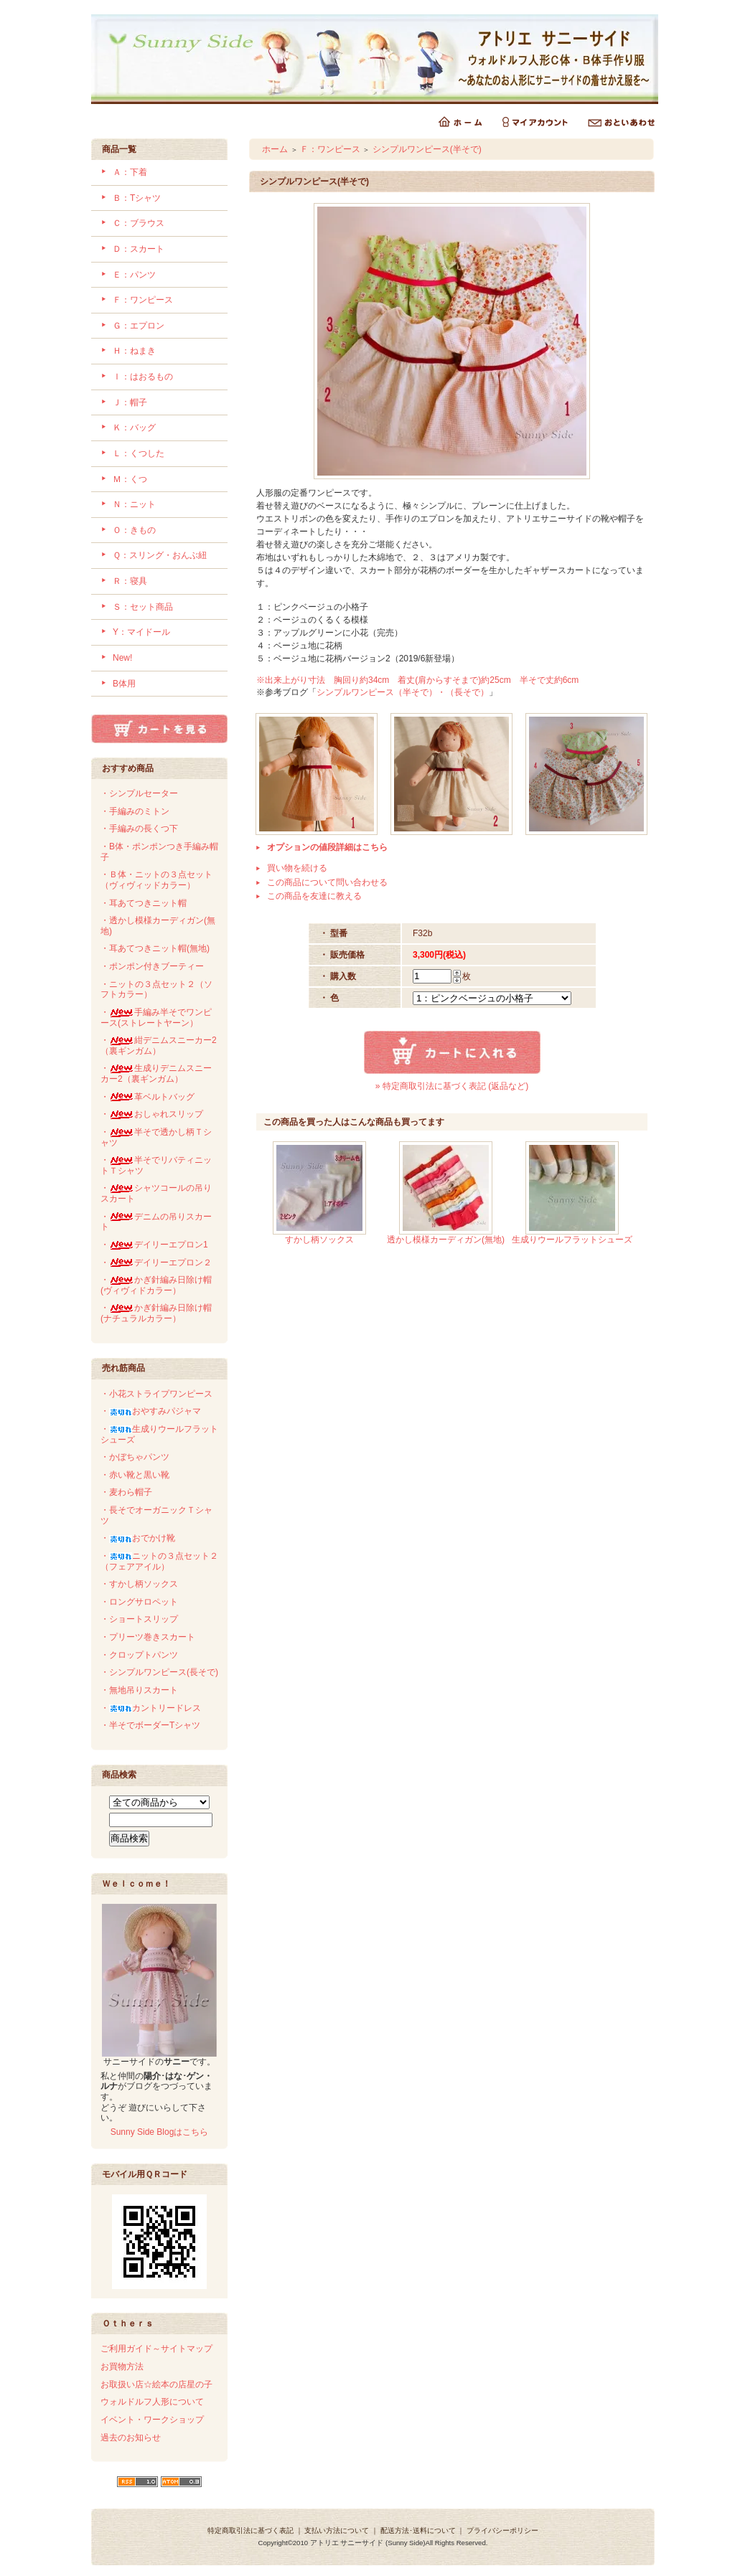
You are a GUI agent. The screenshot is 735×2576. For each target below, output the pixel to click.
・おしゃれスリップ (151, 1114)
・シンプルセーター (139, 793)
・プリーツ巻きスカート (147, 1637)
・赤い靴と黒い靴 (134, 1475)
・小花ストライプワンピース (156, 1394)
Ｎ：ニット (134, 504)
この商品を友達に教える (314, 896)
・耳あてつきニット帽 (143, 903)
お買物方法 (122, 2367)
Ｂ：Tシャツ (137, 198)
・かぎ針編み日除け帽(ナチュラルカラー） (156, 1313)
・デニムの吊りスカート (156, 1222)
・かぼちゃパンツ (134, 1457)
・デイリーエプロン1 (154, 1245)
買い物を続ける (297, 868)
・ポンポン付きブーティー (152, 966)
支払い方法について (336, 2530)
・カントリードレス (150, 1708)
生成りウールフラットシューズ (572, 1240)
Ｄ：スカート (138, 249)
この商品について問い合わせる (327, 882)
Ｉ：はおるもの (143, 377)
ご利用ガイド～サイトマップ (156, 2349)
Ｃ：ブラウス (138, 223)
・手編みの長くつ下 (139, 829)
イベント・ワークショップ (152, 2420)
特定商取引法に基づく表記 (250, 2530)
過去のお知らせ (130, 2438)
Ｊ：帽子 (130, 402)
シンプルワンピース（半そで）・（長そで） (403, 692)
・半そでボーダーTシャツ (150, 1725)
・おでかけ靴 (137, 1538)
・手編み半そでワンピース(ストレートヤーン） (156, 1017)
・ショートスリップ (139, 1619)
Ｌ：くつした (138, 453)
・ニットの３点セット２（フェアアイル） (159, 1561)
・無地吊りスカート (139, 1690)
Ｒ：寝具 (130, 581)
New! (122, 658)
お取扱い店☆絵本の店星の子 (156, 2384)
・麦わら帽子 (126, 1492)
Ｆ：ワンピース (143, 300)
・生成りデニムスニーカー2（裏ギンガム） (156, 1073)
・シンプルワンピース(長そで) (159, 1672)
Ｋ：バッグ (134, 428)
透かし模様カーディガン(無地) (446, 1240)
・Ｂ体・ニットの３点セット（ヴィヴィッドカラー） (156, 879)
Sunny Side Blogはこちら (160, 2132)
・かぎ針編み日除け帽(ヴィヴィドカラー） (156, 1285)
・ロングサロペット (139, 1602)
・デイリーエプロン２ (156, 1263)
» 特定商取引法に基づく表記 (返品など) (451, 1086)
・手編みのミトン (134, 811)
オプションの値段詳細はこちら (327, 847)
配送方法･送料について (418, 2530)
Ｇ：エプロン (138, 326)
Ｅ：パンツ (134, 275)
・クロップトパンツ (139, 1655)
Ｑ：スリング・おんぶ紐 (160, 555)
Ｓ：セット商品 (143, 607)
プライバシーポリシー (502, 2530)
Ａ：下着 (130, 172)
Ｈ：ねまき (134, 351)
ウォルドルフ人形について (152, 2402)
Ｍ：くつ (130, 479)
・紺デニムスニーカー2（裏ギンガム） (158, 1045)
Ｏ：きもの (134, 530)
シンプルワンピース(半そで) (427, 149)
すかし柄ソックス (319, 1240)
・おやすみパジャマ (150, 1411)
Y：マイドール (141, 632)
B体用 (124, 684)
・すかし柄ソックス (139, 1584)
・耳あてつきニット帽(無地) (155, 948)
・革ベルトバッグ (147, 1097)
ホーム (275, 149)
